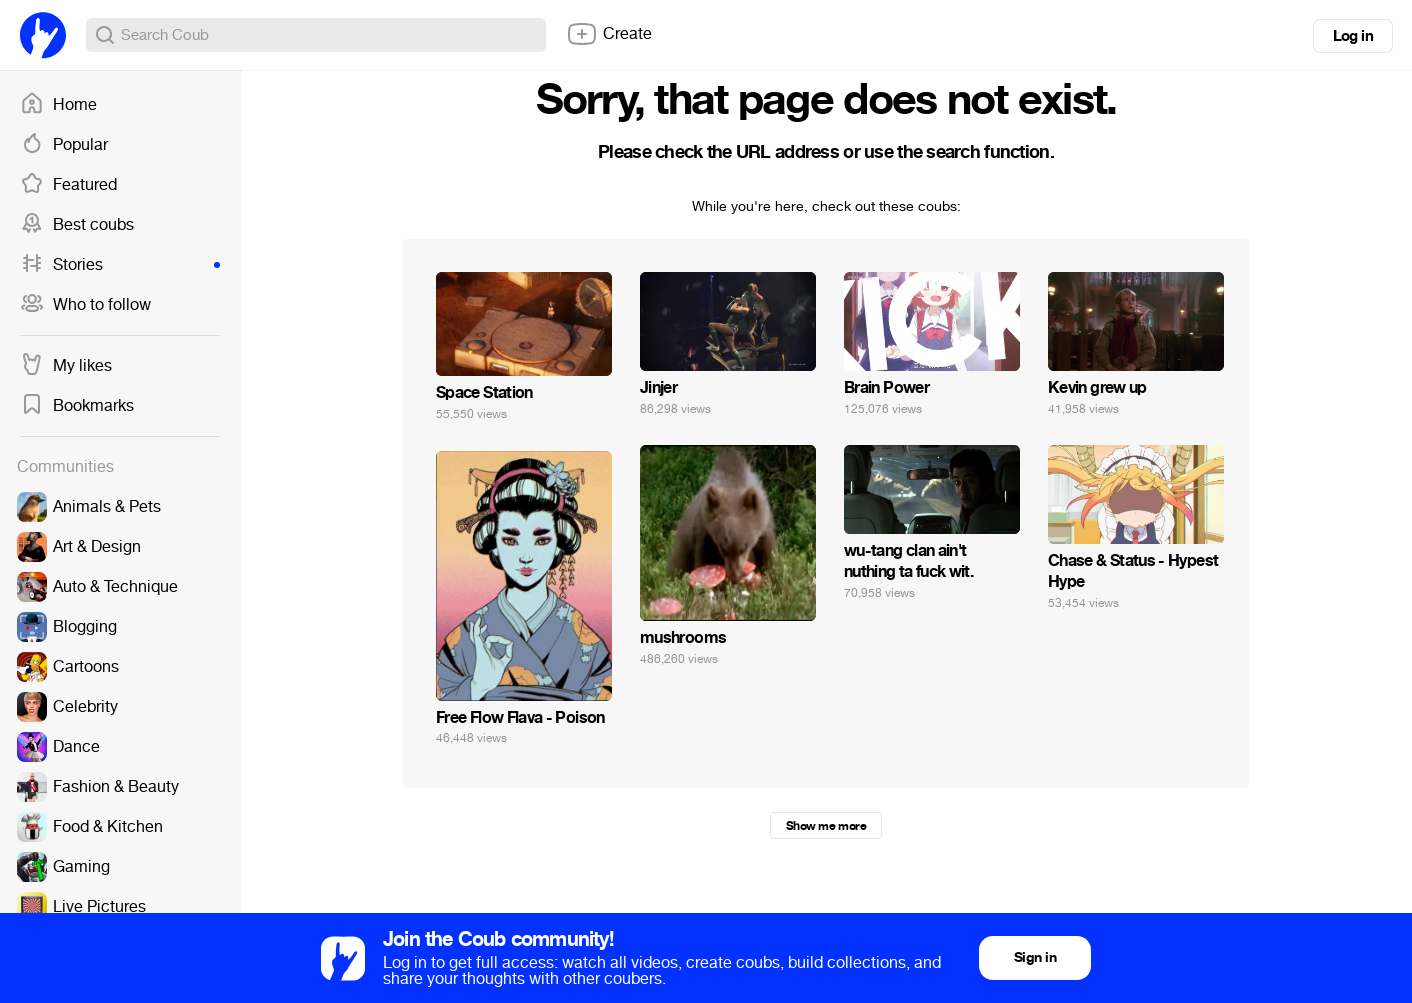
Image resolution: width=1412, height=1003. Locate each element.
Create (609, 34)
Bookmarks (77, 406)
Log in (1353, 36)
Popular (64, 145)
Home (58, 105)
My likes (66, 366)
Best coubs (77, 225)
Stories (120, 265)
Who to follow (85, 305)
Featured (68, 185)
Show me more (826, 826)
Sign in (1035, 957)
